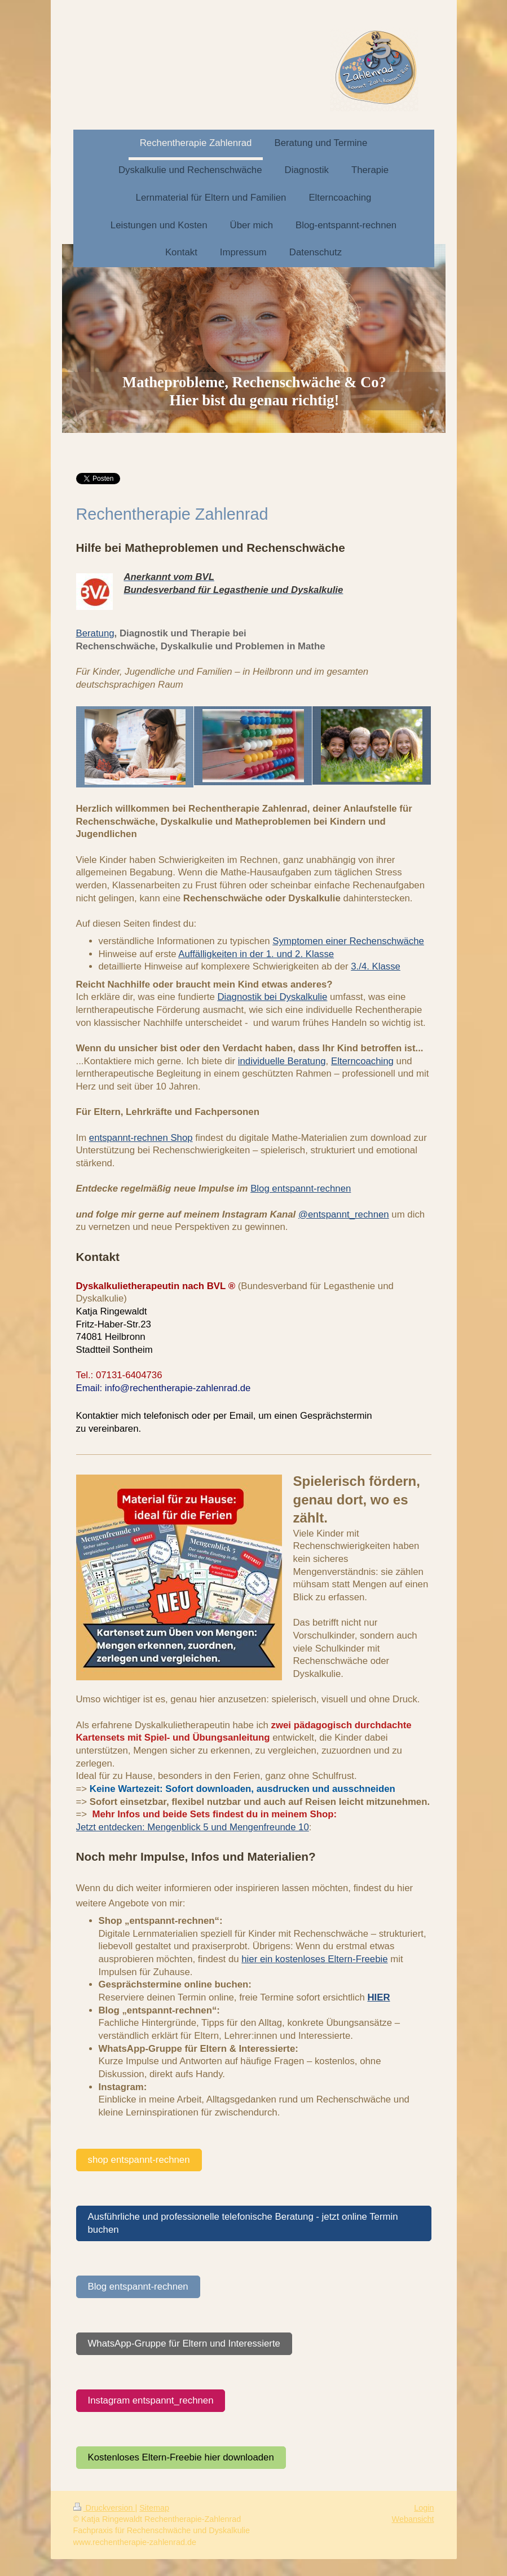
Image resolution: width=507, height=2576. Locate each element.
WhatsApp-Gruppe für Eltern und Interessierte (184, 2343)
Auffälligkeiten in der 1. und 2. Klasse (256, 954)
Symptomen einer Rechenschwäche (348, 941)
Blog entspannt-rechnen (300, 1188)
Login (424, 2507)
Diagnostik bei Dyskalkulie (272, 997)
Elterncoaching (362, 1061)
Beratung (95, 633)
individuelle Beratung (282, 1061)
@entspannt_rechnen (343, 1214)
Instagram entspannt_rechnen (151, 2400)
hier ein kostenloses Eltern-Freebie (314, 1959)
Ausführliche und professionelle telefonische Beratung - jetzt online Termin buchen (243, 2223)
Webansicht (413, 2519)
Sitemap (154, 2507)
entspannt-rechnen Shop (141, 1137)
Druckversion (104, 2507)
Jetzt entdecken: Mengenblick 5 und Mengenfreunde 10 (192, 1827)
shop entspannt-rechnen (139, 2159)
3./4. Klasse (375, 966)
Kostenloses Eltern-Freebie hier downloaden (181, 2457)
